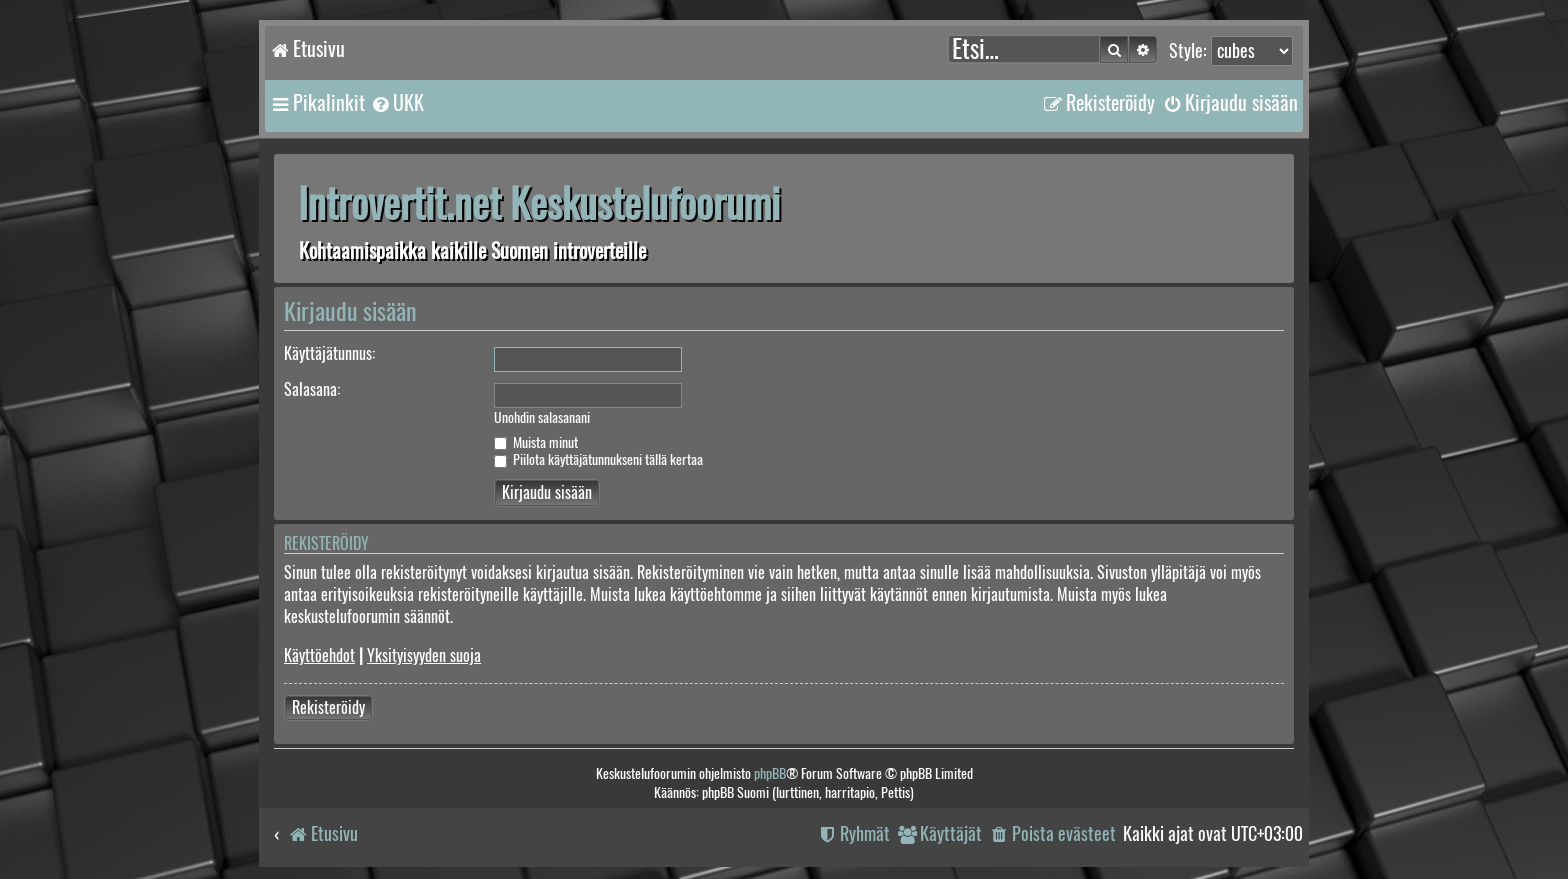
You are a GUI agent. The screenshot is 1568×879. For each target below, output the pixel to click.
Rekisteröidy (328, 707)
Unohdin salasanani (542, 418)
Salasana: (312, 389)
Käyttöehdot (319, 655)
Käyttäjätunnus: (329, 353)
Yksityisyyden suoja (424, 655)
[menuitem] (397, 103)
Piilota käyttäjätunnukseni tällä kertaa (598, 459)
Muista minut (536, 442)
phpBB (770, 773)
